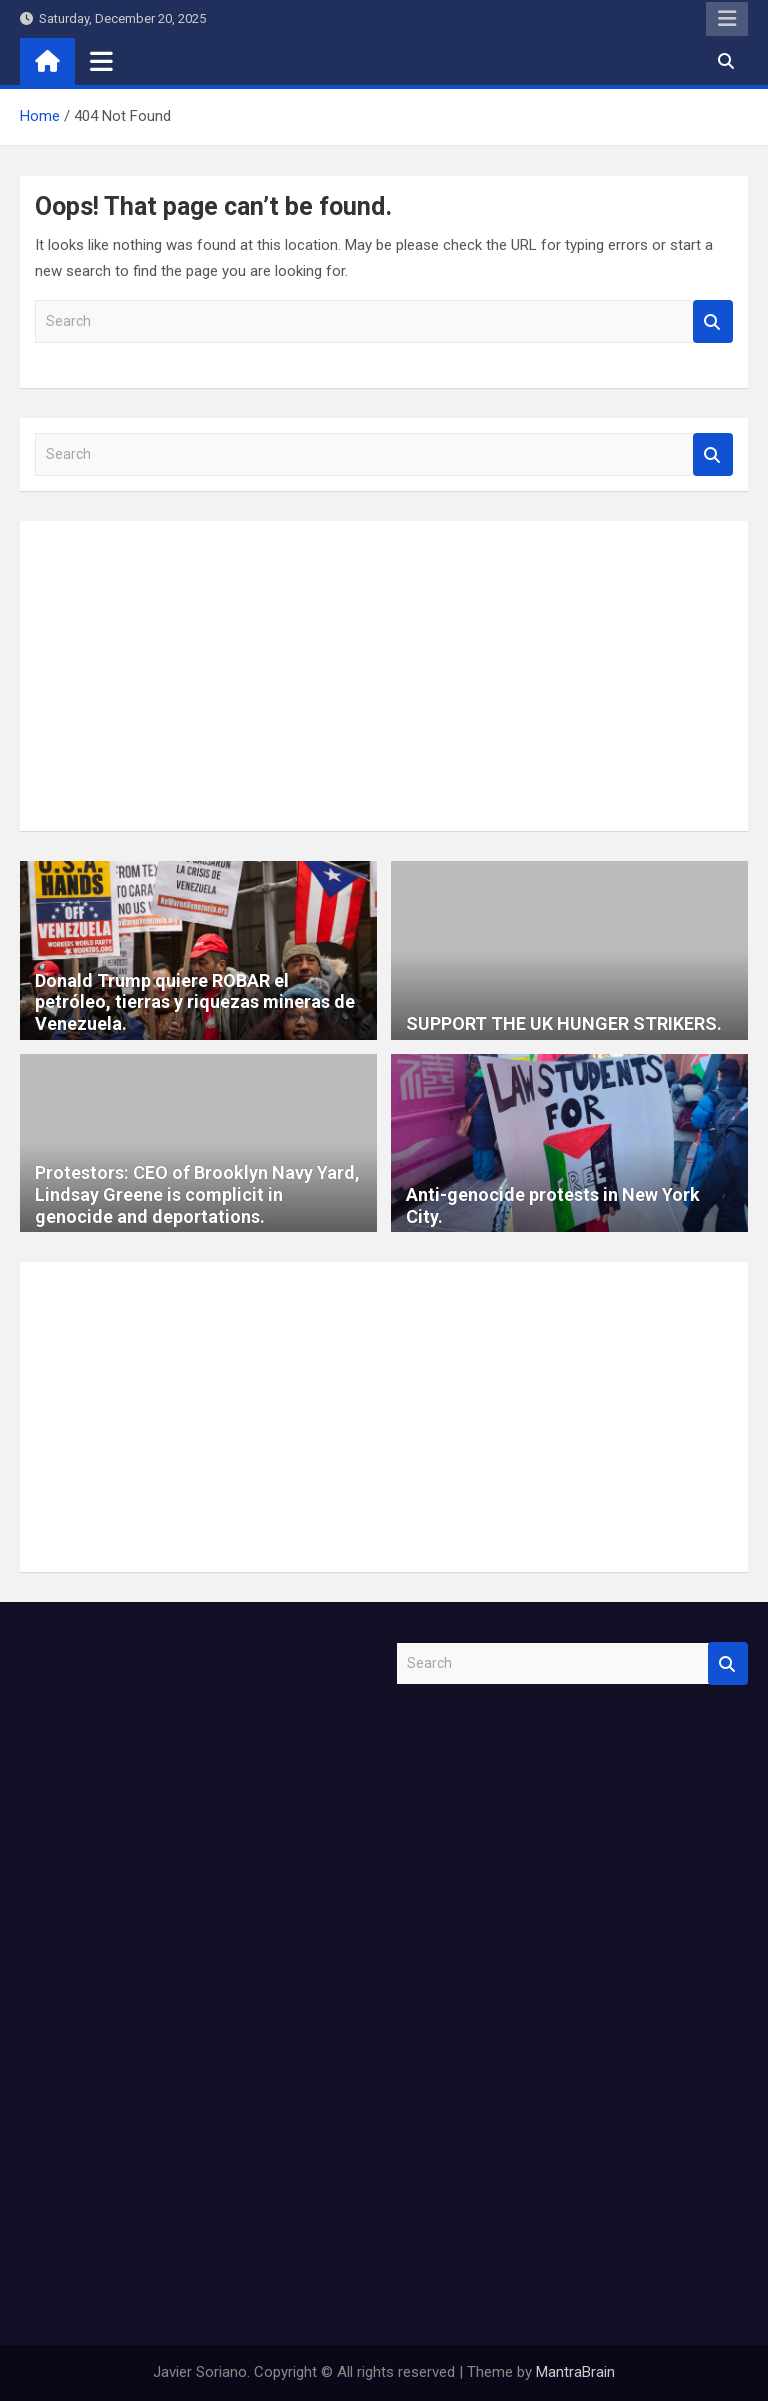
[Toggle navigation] (101, 61)
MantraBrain (575, 2372)
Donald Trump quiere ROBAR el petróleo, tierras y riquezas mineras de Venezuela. (195, 1002)
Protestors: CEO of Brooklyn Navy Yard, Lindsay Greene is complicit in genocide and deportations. (197, 1194)
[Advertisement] (384, 676)
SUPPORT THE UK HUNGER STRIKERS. (564, 1023)
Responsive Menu (727, 19)
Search (713, 321)
